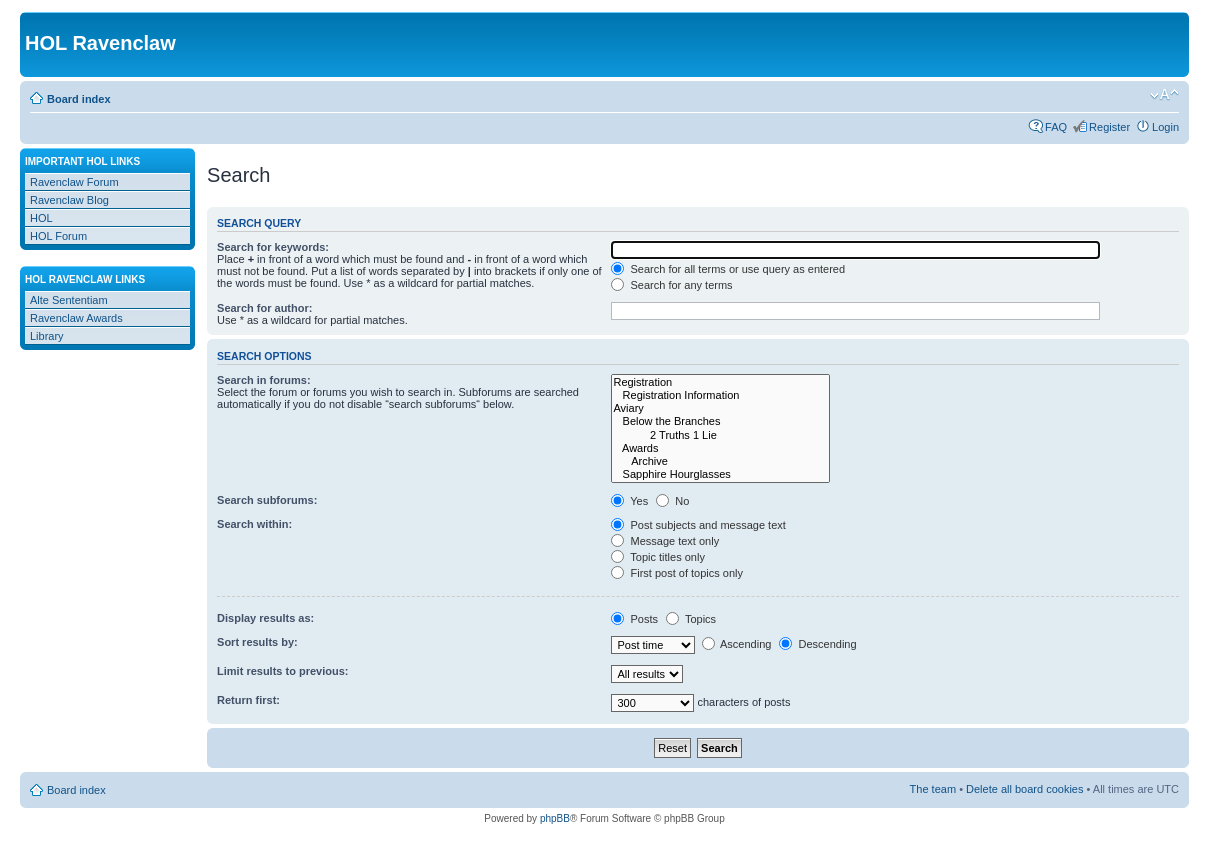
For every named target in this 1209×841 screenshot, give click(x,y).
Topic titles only (657, 557)
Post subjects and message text (698, 525)
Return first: (248, 700)
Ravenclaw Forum (74, 182)
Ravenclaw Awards (76, 318)
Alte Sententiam (69, 300)
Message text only (665, 541)
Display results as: (265, 618)
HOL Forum (58, 236)
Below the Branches (720, 421)
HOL (41, 218)
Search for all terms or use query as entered (728, 269)
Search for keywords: (273, 247)
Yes (629, 501)
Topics (691, 619)
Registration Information (720, 395)
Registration (720, 382)
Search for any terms (671, 285)
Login (1165, 127)
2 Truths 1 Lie (720, 435)
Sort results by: (257, 642)
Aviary (720, 408)
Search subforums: (267, 500)
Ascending (737, 644)
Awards (720, 448)
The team (933, 789)
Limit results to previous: (282, 671)
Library (47, 336)
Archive (720, 461)
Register (1109, 127)
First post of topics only (677, 573)
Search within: (254, 524)
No (672, 501)
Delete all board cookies (1024, 789)
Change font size (1164, 95)
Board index (79, 99)
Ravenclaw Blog (69, 200)
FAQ (1056, 127)
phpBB (555, 818)
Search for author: (264, 308)
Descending (817, 644)
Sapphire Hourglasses (720, 474)
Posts (634, 619)
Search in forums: (264, 380)
